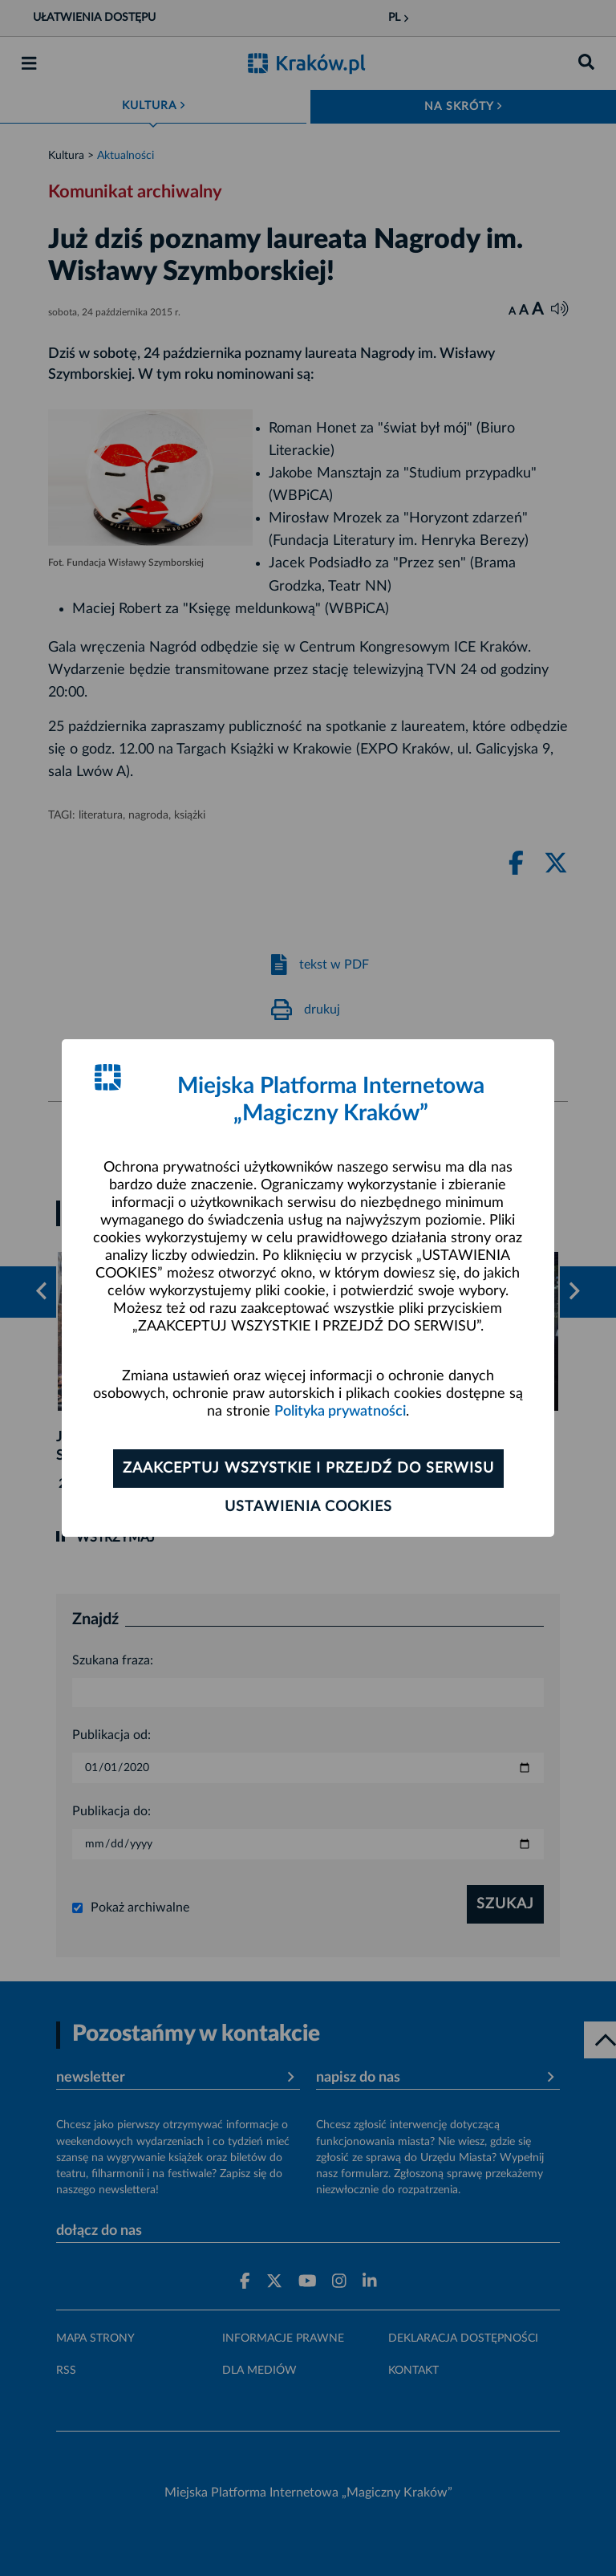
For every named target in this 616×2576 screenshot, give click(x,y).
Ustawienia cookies (308, 1507)
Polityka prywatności (340, 1411)
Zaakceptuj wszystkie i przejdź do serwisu (308, 1468)
